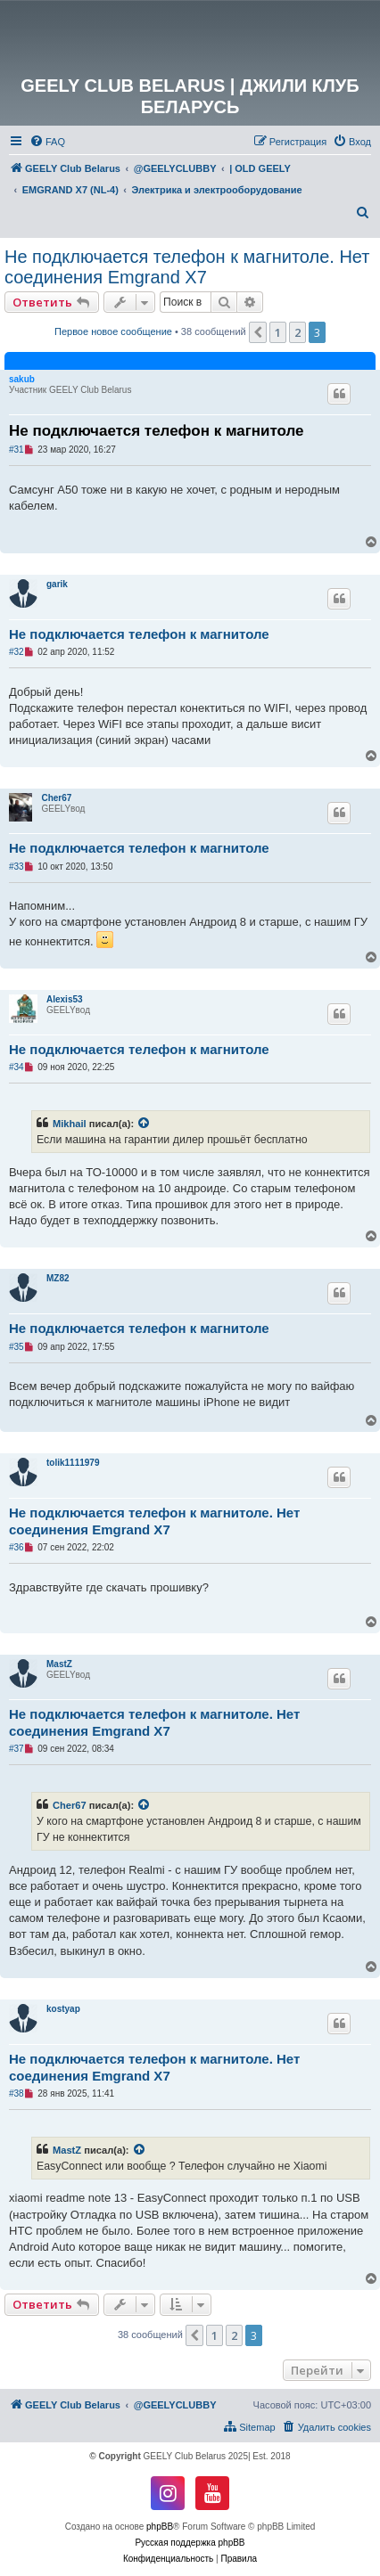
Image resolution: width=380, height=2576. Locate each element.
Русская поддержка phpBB (189, 2542)
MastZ (59, 1664)
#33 (16, 866)
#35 (16, 1347)
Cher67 (56, 798)
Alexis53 (64, 999)
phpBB (159, 2526)
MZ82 (58, 1278)
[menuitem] (47, 141)
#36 (16, 1547)
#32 (16, 652)
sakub (22, 379)
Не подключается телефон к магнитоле (156, 430)
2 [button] (297, 332)
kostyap (63, 2009)
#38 (16, 2093)
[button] (258, 332)
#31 (16, 449)
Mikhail (70, 1123)
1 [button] (278, 332)
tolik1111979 (73, 1463)
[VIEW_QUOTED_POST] (144, 1124)
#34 (16, 1067)
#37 (16, 1749)
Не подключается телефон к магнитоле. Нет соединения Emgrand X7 (186, 267)
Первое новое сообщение (113, 331)
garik (57, 584)
